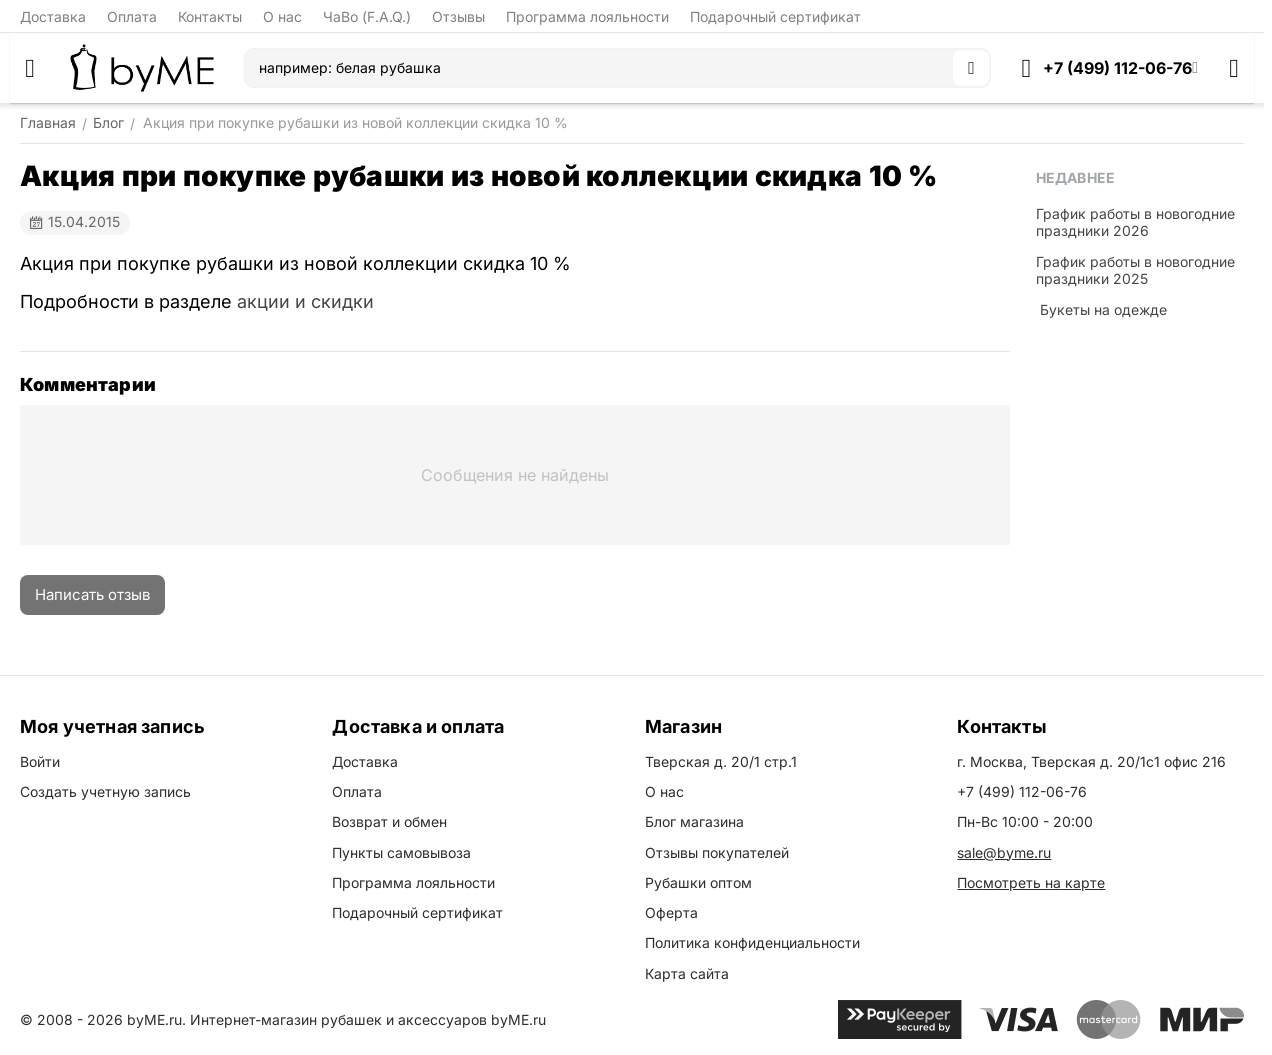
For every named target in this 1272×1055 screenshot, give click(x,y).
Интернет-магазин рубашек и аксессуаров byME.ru (368, 1019)
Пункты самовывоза (401, 852)
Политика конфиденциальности (752, 942)
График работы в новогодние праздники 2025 (1135, 270)
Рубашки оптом (698, 882)
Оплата (132, 16)
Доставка (53, 16)
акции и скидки (305, 301)
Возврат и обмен (389, 821)
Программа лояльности (587, 16)
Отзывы (458, 16)
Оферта (671, 912)
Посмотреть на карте (1031, 882)
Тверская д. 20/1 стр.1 (721, 761)
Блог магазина (694, 821)
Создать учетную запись (105, 791)
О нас (282, 16)
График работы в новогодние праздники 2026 (1135, 222)
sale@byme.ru (1004, 852)
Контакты (210, 16)
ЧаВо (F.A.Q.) (367, 16)
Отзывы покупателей (717, 852)
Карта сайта (687, 973)
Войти (40, 761)
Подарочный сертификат (775, 16)
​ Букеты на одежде (1101, 309)
